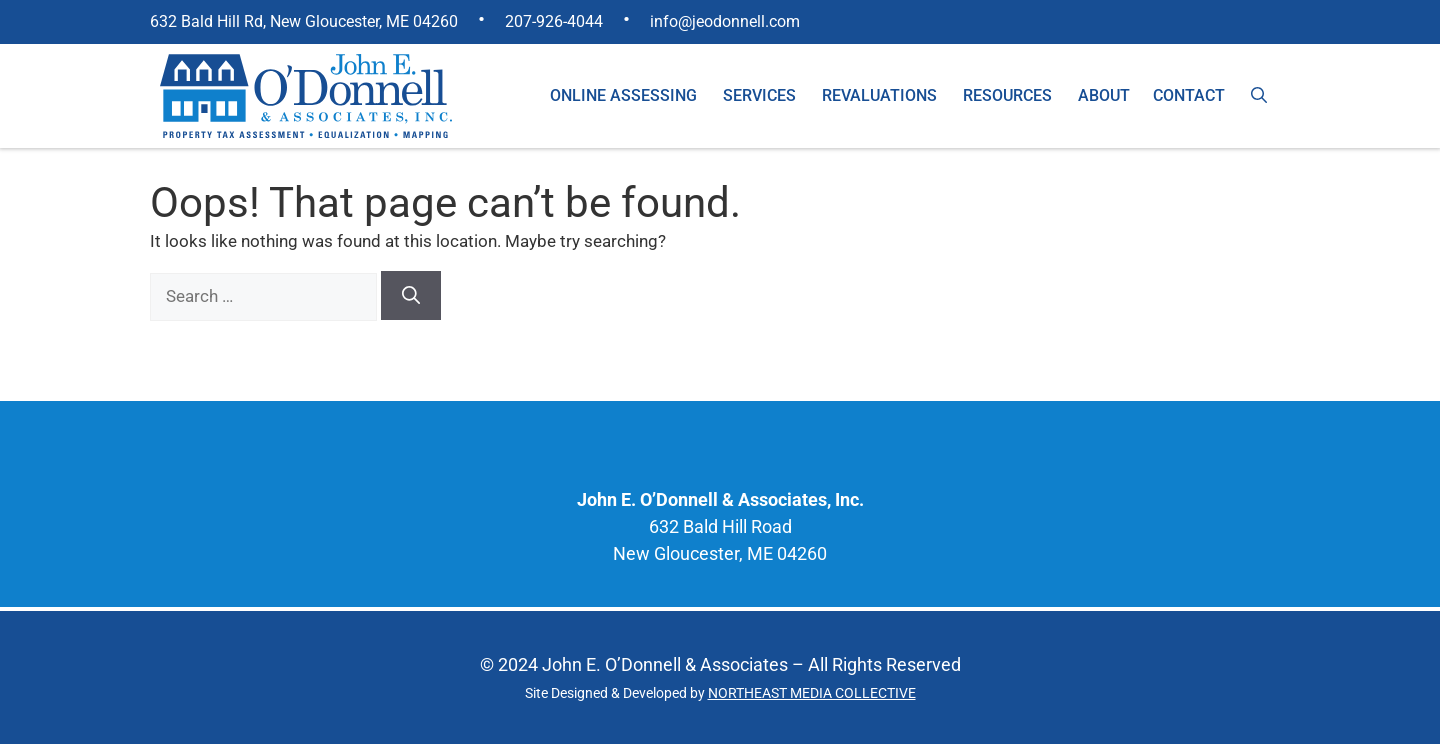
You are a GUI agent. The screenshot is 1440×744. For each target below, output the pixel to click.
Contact (1189, 95)
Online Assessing (623, 95)
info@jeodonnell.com (725, 21)
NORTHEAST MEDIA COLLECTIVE (812, 693)
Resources (1007, 95)
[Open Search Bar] (1259, 96)
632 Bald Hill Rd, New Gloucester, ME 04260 (304, 21)
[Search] (411, 295)
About (1104, 95)
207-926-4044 (554, 21)
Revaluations (879, 95)
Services (759, 95)
